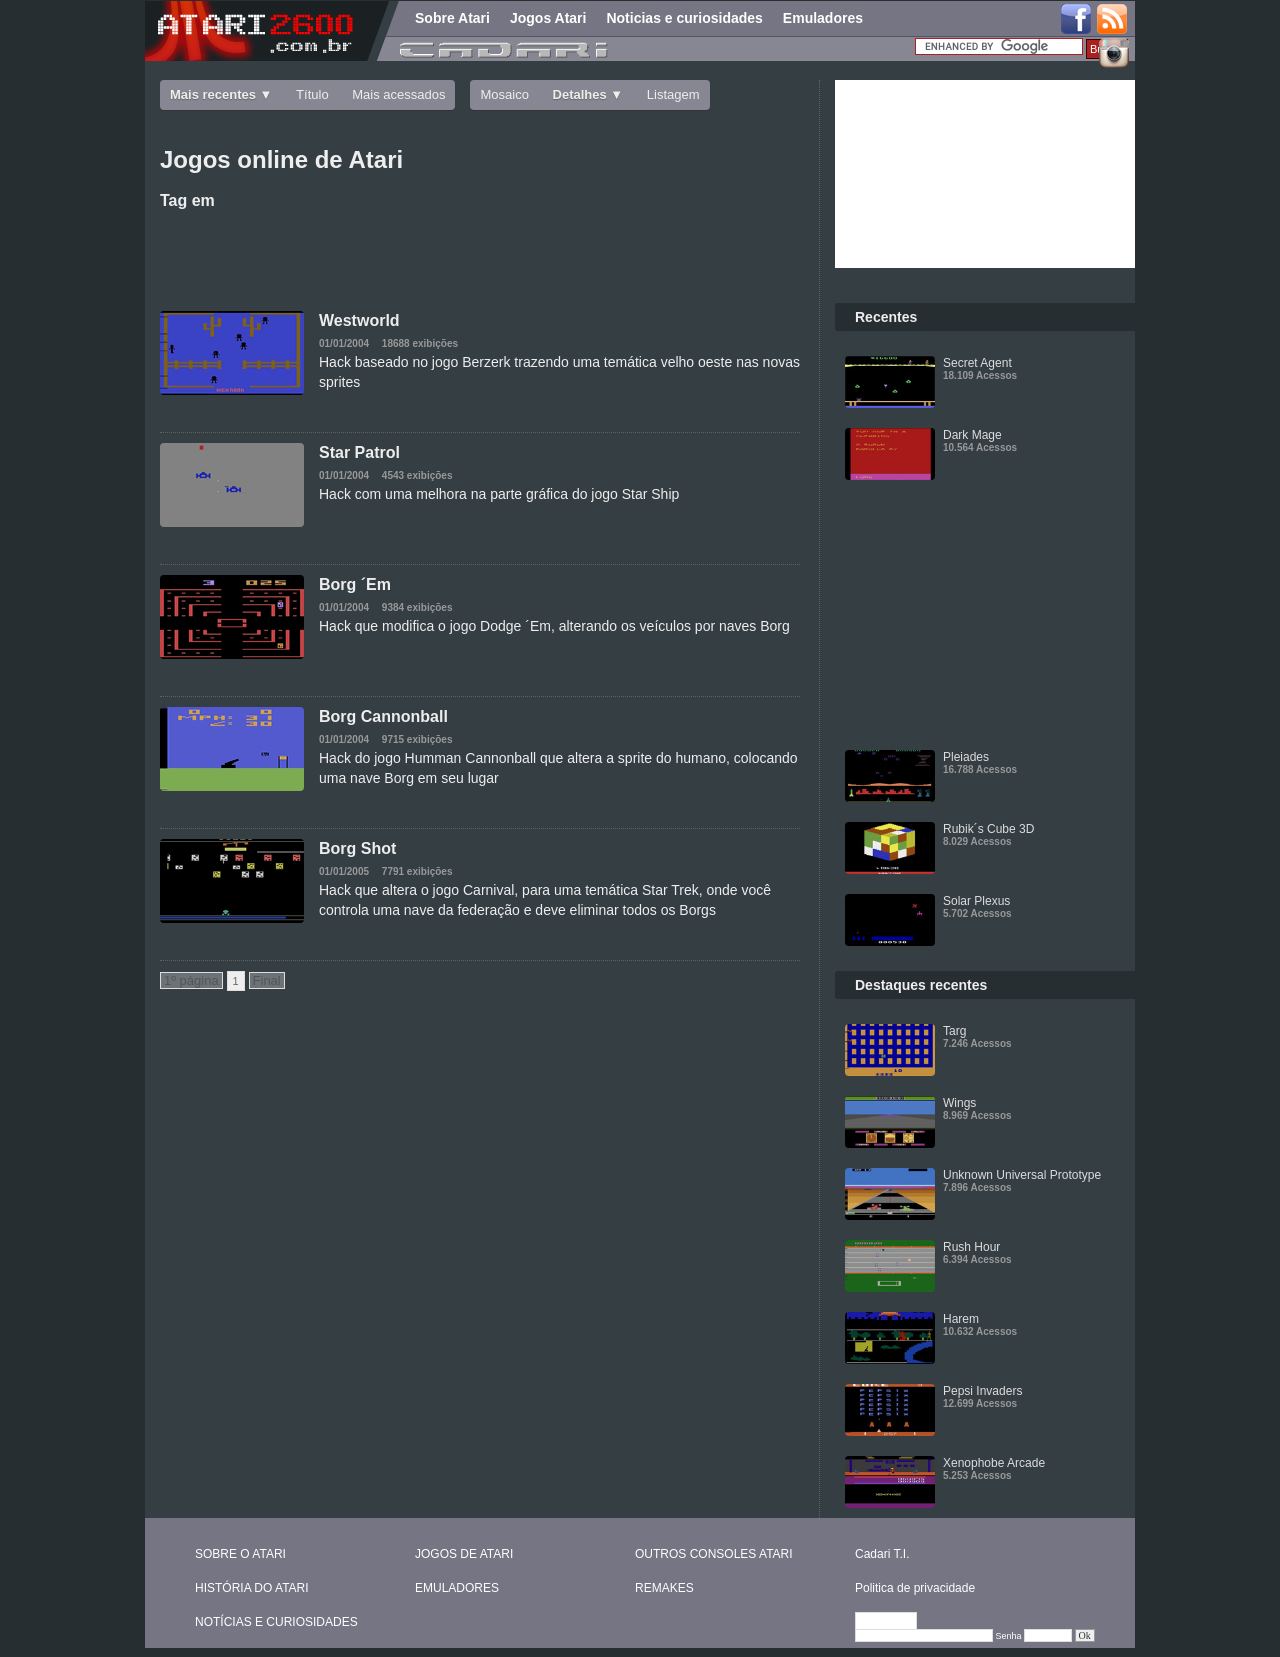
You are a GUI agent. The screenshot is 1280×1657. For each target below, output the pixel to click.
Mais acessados (398, 94)
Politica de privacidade (915, 1588)
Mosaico (504, 94)
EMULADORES (457, 1588)
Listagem (673, 94)
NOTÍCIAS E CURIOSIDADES (276, 1622)
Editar (895, 1622)
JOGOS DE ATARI (464, 1554)
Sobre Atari (452, 18)
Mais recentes (213, 94)
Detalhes (580, 94)
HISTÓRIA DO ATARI (252, 1588)
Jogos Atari (548, 18)
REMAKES (664, 1588)
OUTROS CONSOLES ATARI (714, 1554)
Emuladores (823, 18)
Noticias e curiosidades (684, 18)
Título (312, 94)
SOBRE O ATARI (240, 1554)
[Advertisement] (480, 256)
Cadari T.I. (882, 1554)
